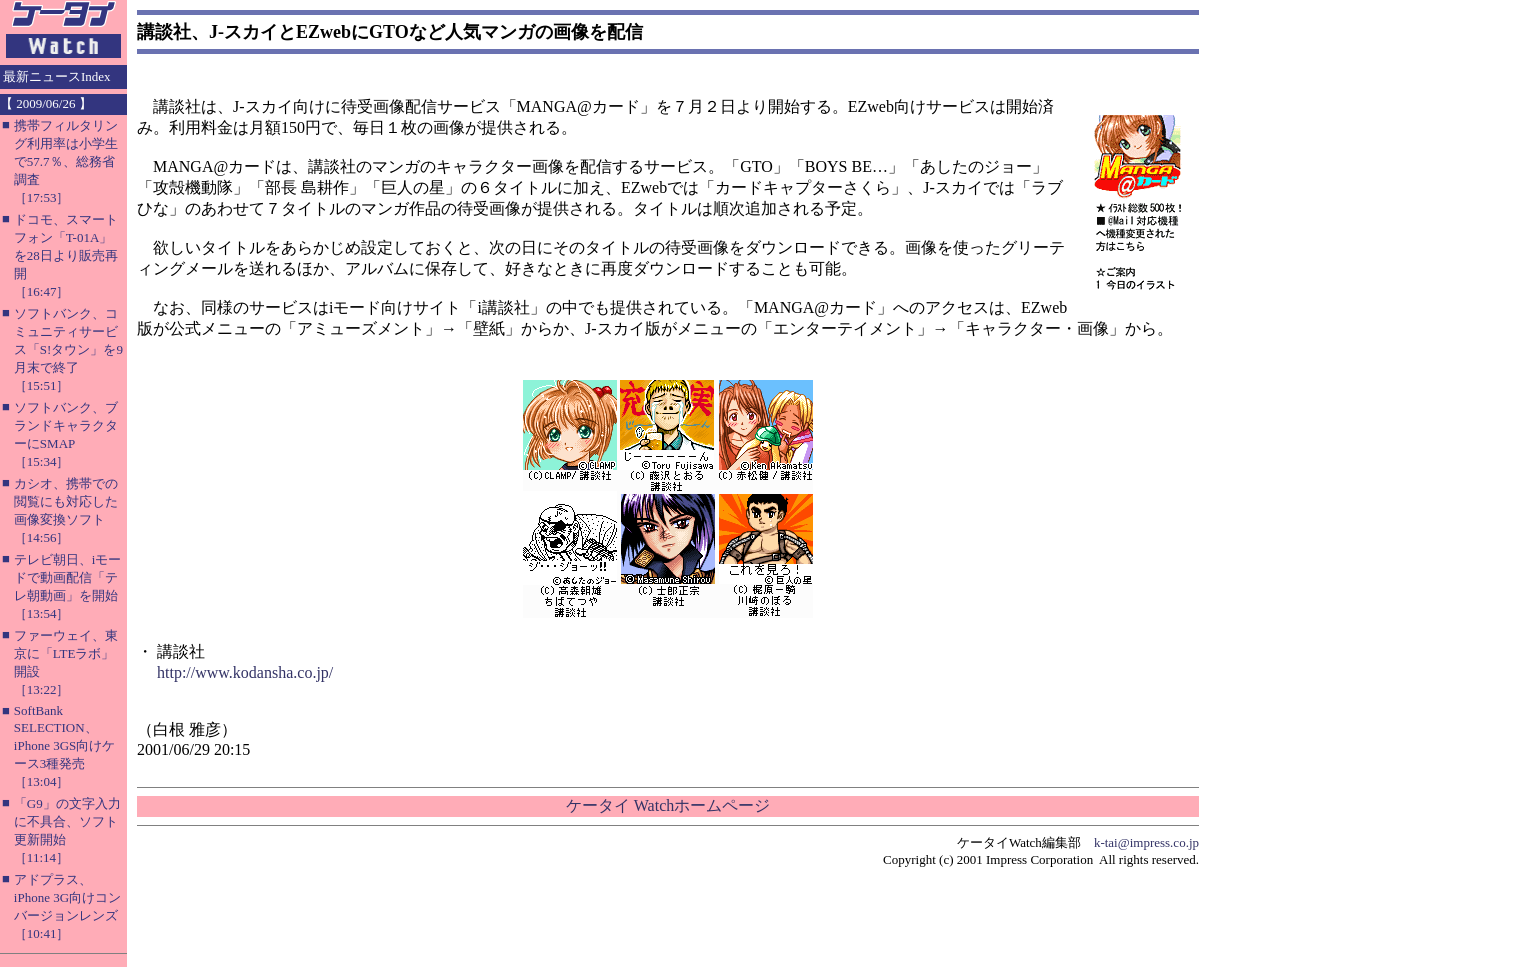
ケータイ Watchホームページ (668, 805)
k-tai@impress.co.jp (1146, 842)
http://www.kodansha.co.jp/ (245, 672)
